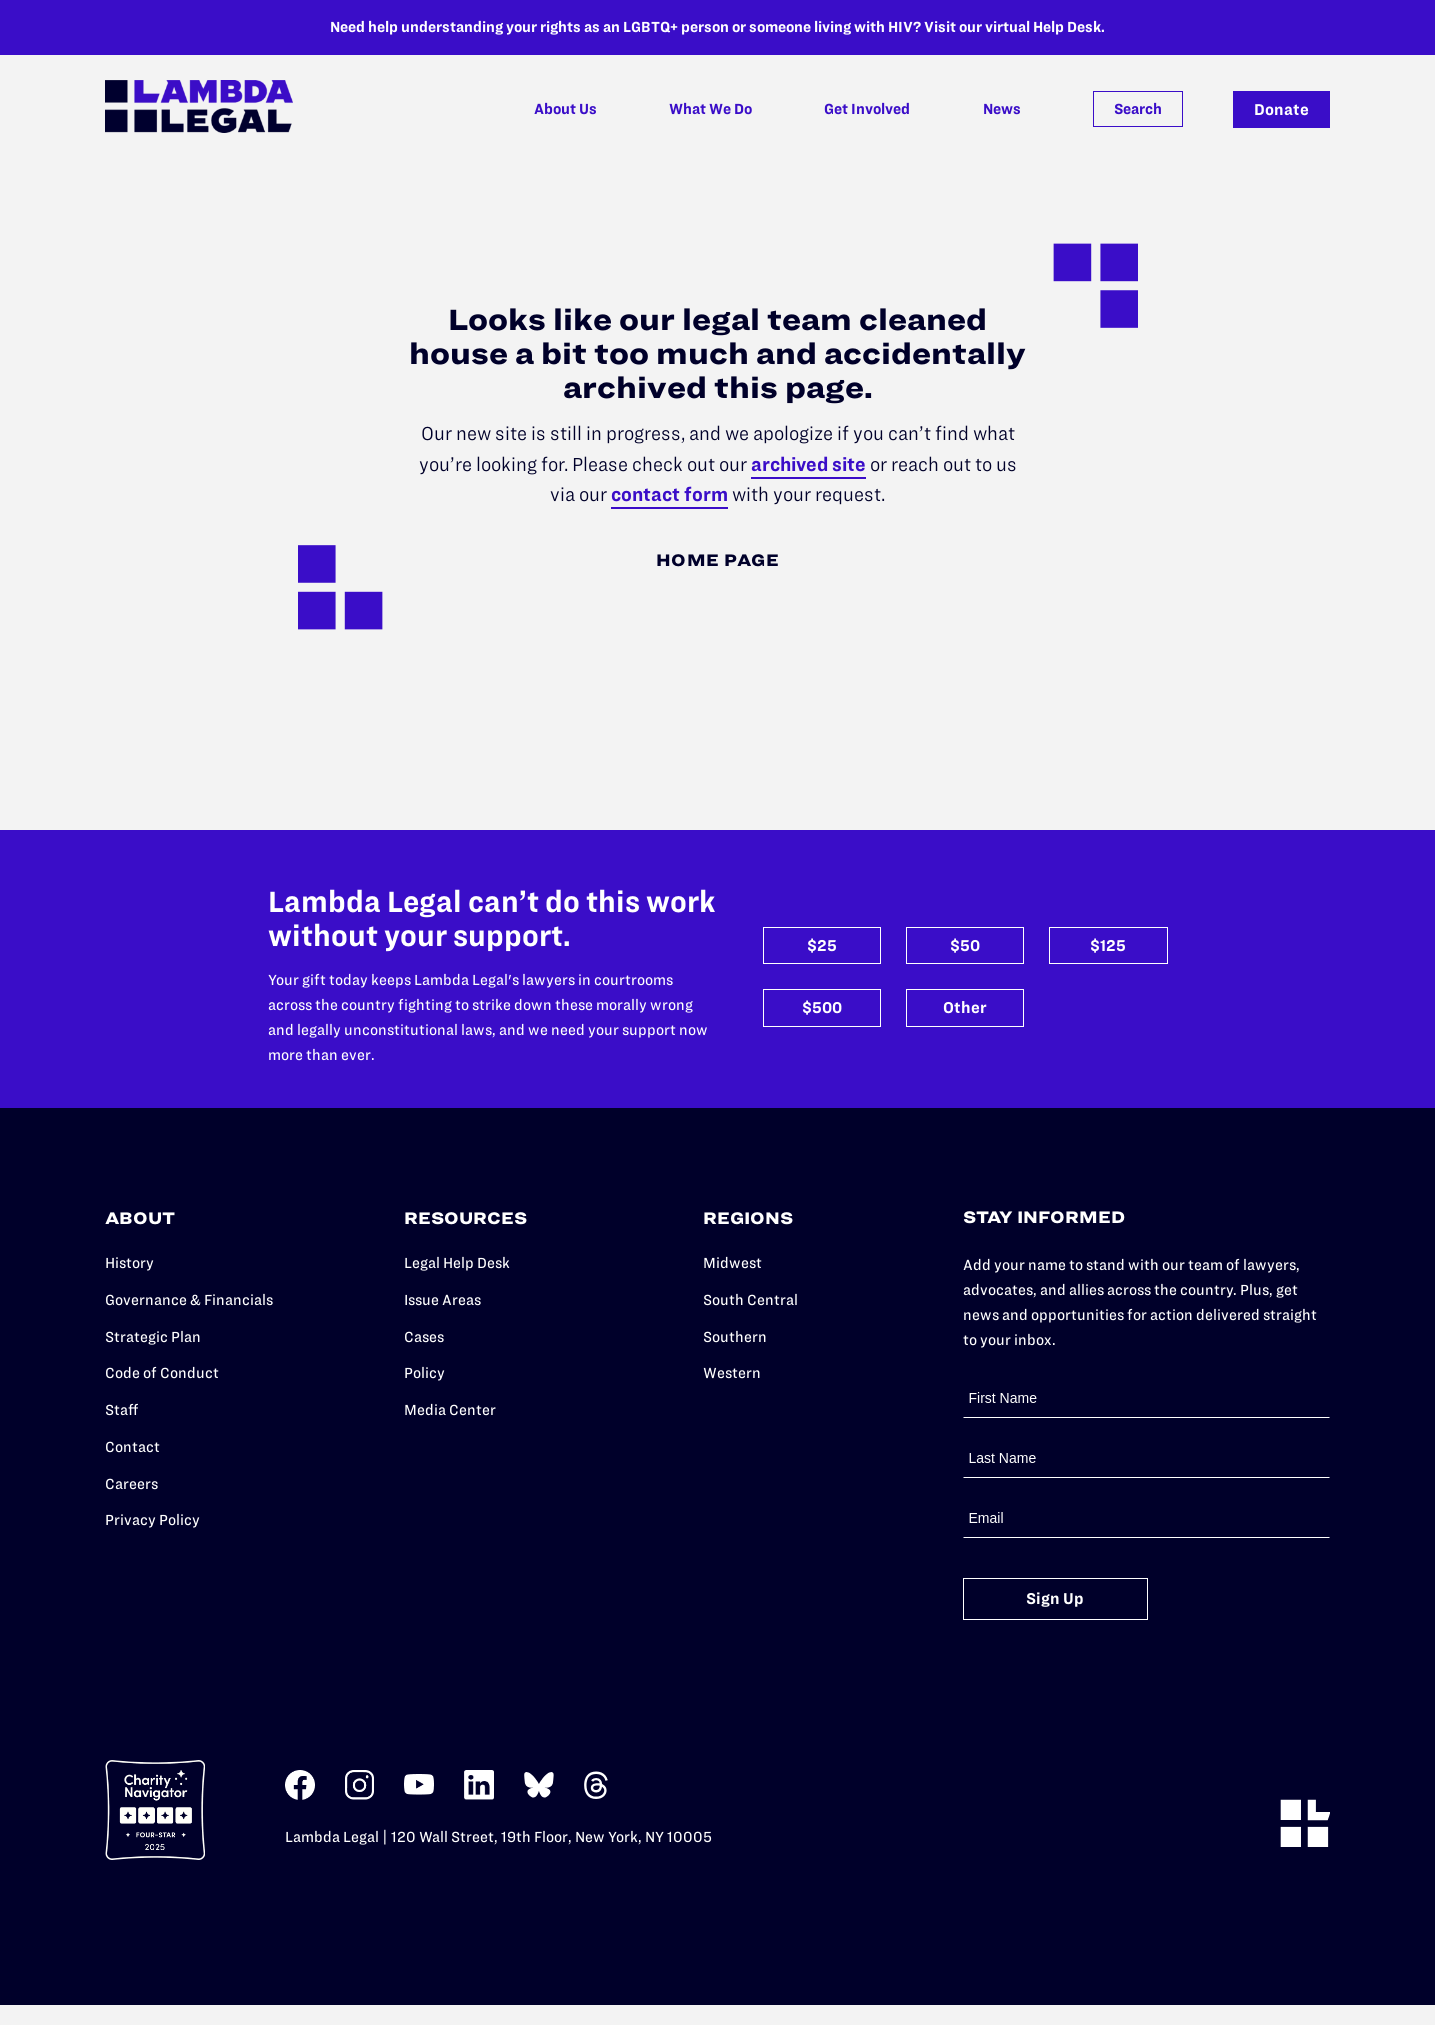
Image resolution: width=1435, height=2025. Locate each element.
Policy (424, 1373)
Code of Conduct (162, 1373)
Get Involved (867, 109)
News (1002, 109)
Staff (121, 1410)
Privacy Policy (152, 1520)
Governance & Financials (189, 1300)
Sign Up (1055, 1598)
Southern (735, 1337)
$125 (1108, 945)
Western (732, 1373)
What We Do (710, 109)
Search (1138, 109)
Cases (424, 1337)
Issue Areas (442, 1300)
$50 (965, 945)
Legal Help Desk (457, 1263)
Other (965, 1007)
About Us (565, 109)
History (129, 1263)
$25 (822, 945)
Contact (132, 1447)
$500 (822, 1007)
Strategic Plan (153, 1337)
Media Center (450, 1410)
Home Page (718, 560)
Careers (131, 1484)
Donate (1281, 109)
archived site (808, 464)
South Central (750, 1300)
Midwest (732, 1263)
